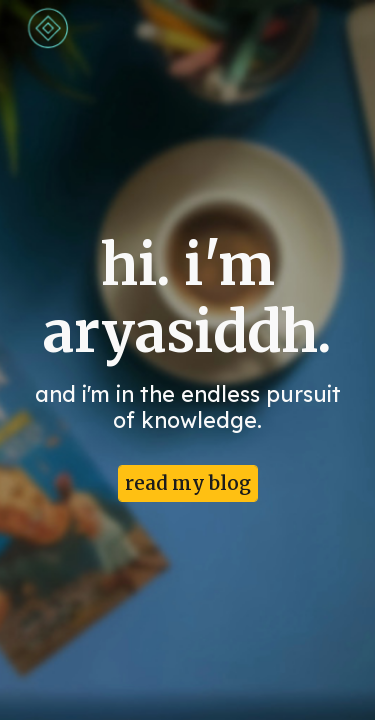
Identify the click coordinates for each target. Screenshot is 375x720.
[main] (188, 342)
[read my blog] (188, 484)
